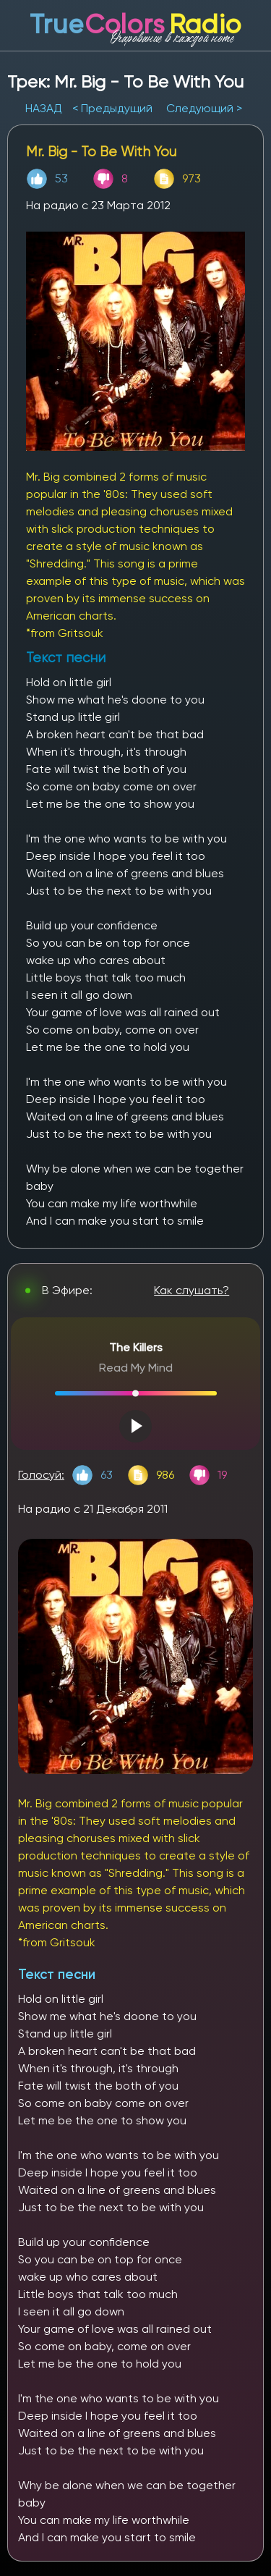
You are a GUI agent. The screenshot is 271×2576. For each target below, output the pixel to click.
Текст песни (56, 1974)
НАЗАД (45, 108)
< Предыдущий (112, 108)
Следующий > (204, 108)
